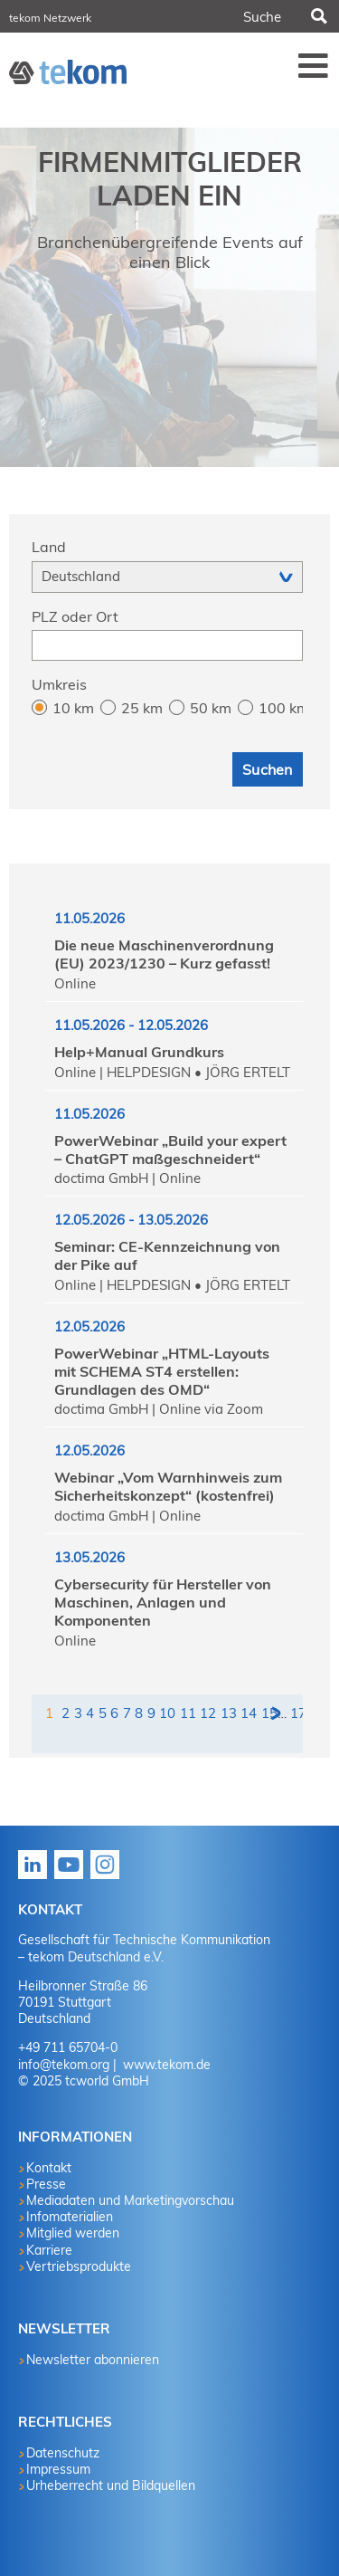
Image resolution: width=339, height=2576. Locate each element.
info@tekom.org (63, 2064)
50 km (210, 708)
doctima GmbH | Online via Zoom (158, 1408)
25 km (142, 708)
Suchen (317, 16)
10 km (73, 708)
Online (75, 983)
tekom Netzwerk (50, 17)
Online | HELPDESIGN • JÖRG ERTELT (172, 1072)
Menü (314, 65)
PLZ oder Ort (75, 616)
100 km (281, 708)
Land (49, 547)
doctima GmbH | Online (127, 1178)
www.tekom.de (165, 2064)
